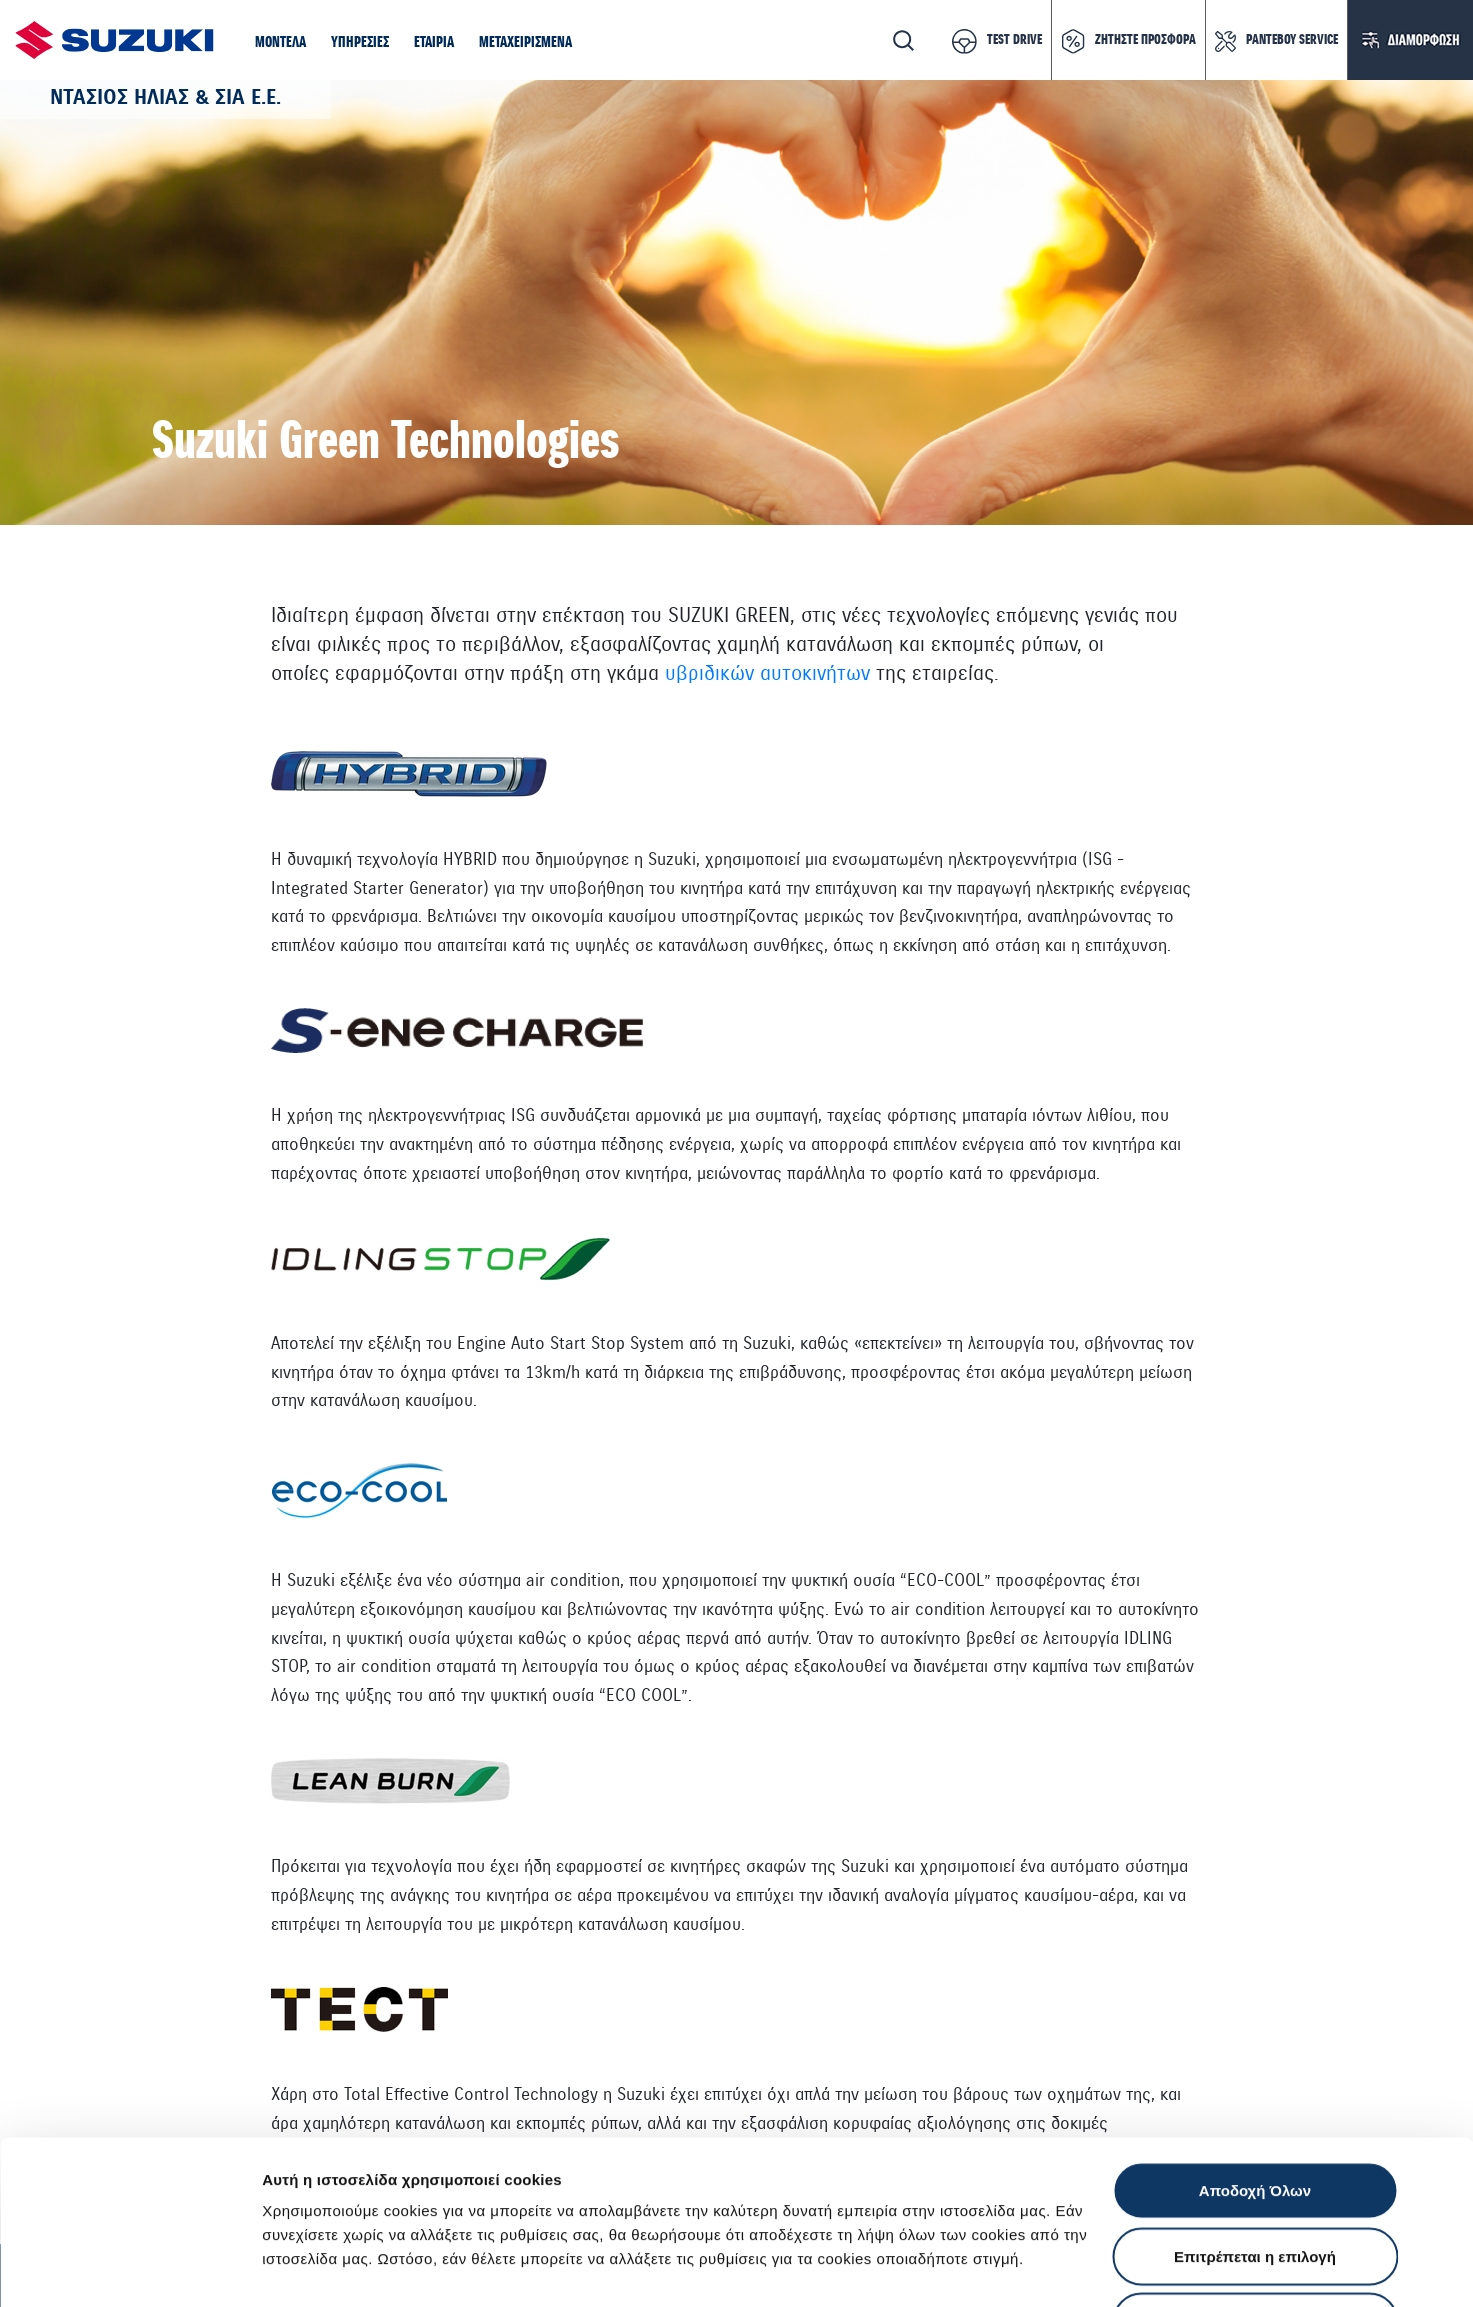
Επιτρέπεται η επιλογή (1255, 2110)
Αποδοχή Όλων (1255, 2044)
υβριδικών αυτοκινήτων (767, 673)
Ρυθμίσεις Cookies (1169, 2267)
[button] (280, 44)
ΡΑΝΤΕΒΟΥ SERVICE (1292, 40)
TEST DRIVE (1014, 40)
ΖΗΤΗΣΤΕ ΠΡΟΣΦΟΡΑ (1145, 40)
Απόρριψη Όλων (1255, 2175)
